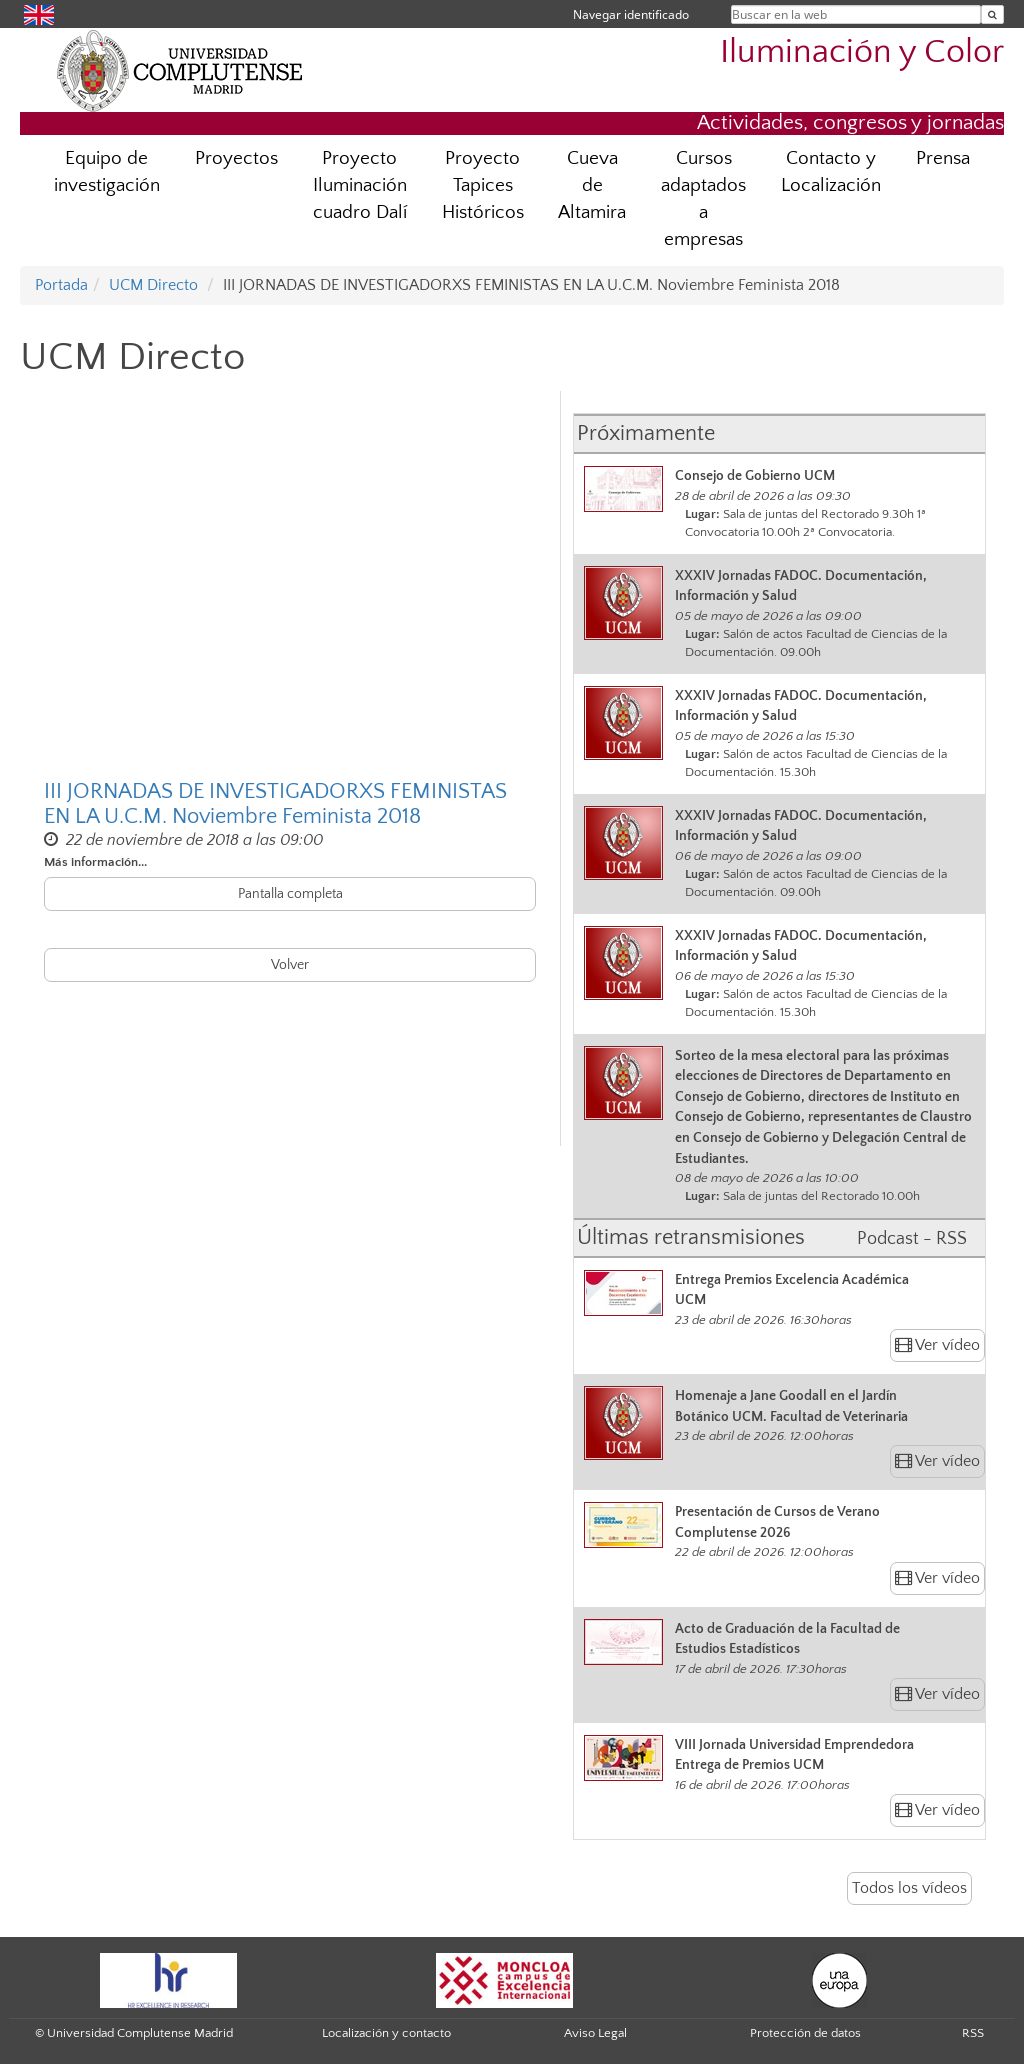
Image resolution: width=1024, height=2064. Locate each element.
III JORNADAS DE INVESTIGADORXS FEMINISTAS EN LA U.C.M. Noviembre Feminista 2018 (275, 804)
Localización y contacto (386, 2033)
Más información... (95, 862)
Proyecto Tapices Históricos (483, 185)
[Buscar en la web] (992, 14)
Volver (290, 965)
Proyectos (236, 158)
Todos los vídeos (909, 1888)
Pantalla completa (290, 894)
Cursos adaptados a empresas (703, 199)
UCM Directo (153, 285)
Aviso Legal (595, 2033)
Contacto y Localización (831, 172)
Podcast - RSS (912, 1239)
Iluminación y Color (862, 52)
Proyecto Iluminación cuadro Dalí (360, 185)
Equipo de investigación (107, 172)
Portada (61, 285)
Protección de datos (805, 2033)
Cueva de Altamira (592, 185)
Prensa (943, 158)
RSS (973, 2033)
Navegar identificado (631, 14)
